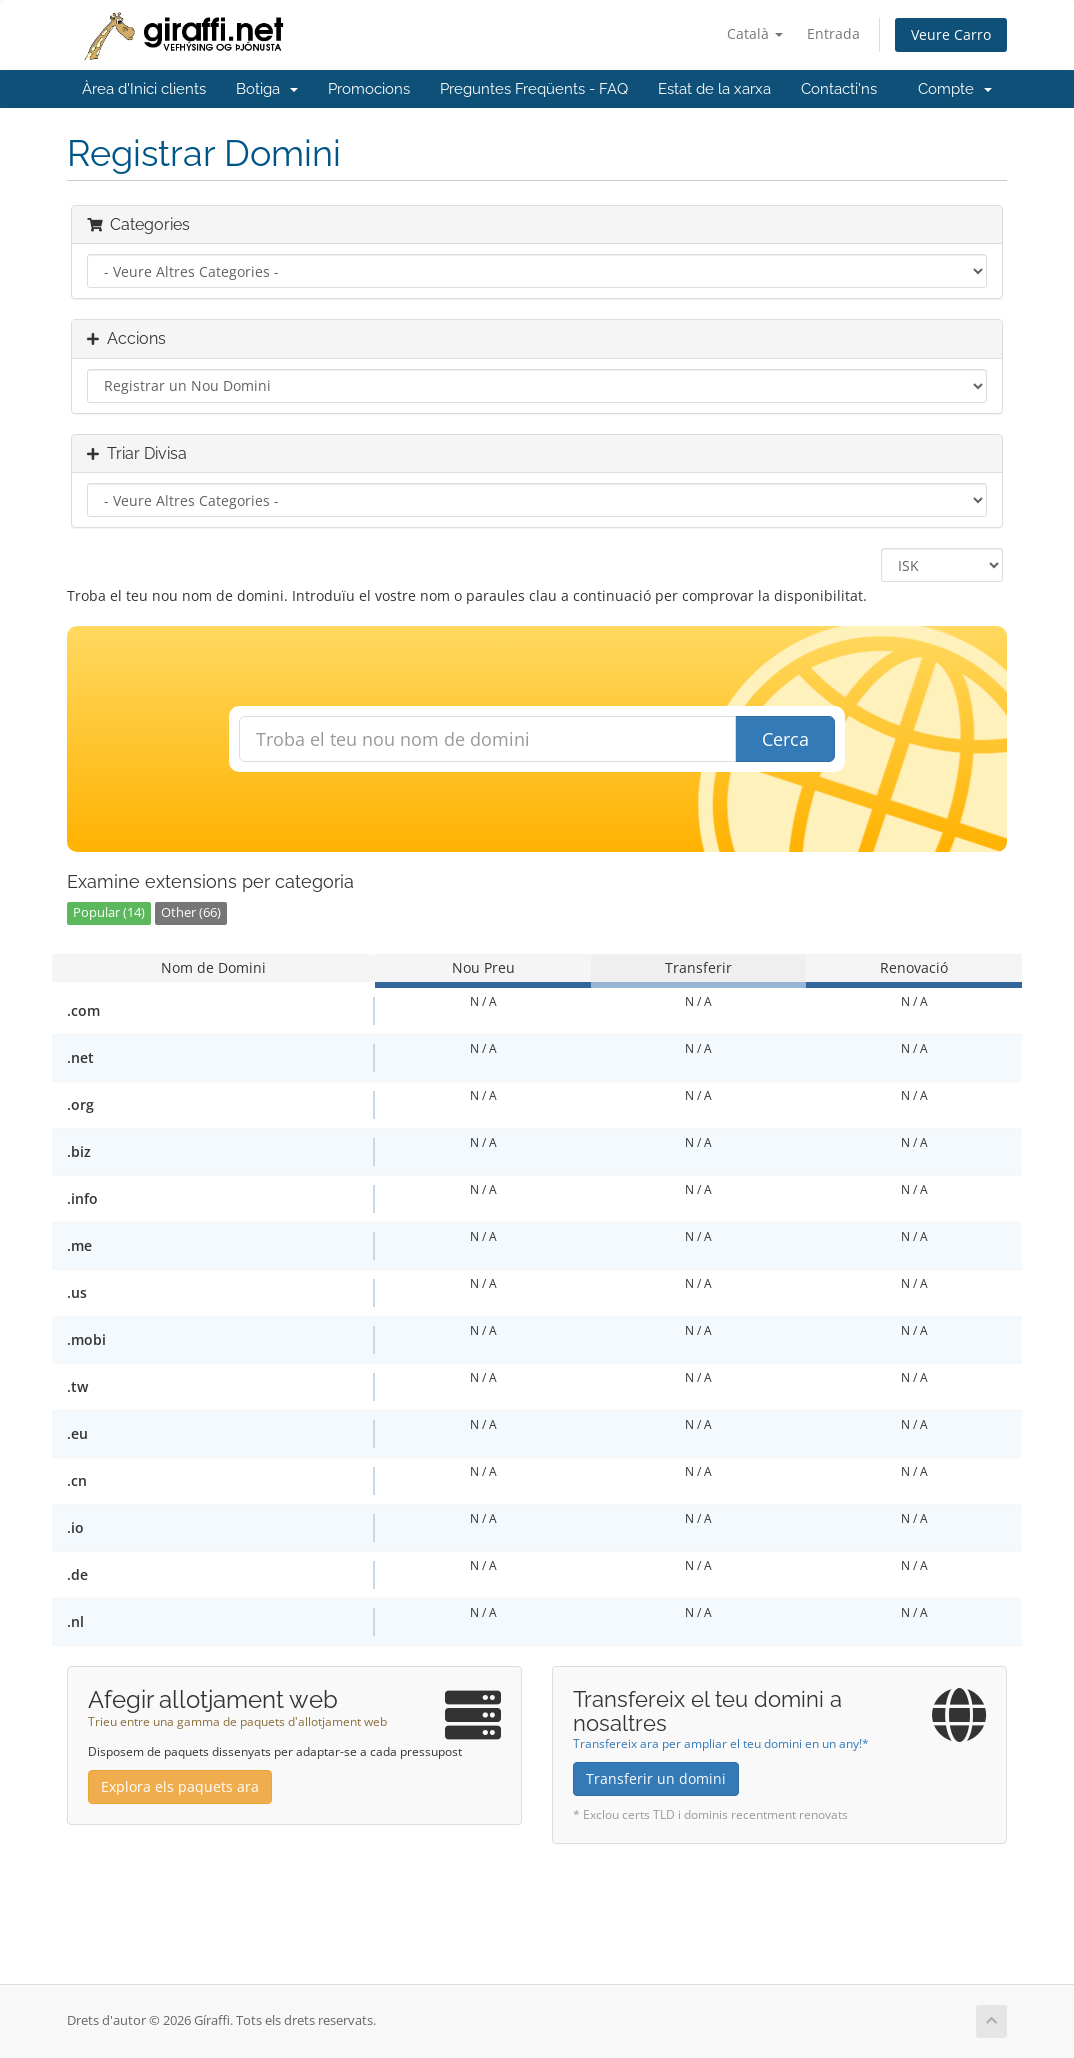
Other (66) (191, 912)
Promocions (369, 89)
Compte (955, 89)
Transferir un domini (656, 1778)
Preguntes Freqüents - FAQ (534, 89)
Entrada (833, 33)
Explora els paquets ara (180, 1786)
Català (755, 33)
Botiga (267, 89)
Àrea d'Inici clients (144, 89)
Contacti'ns (839, 89)
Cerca (785, 739)
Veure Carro (951, 34)
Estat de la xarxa (714, 89)
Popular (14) (109, 912)
